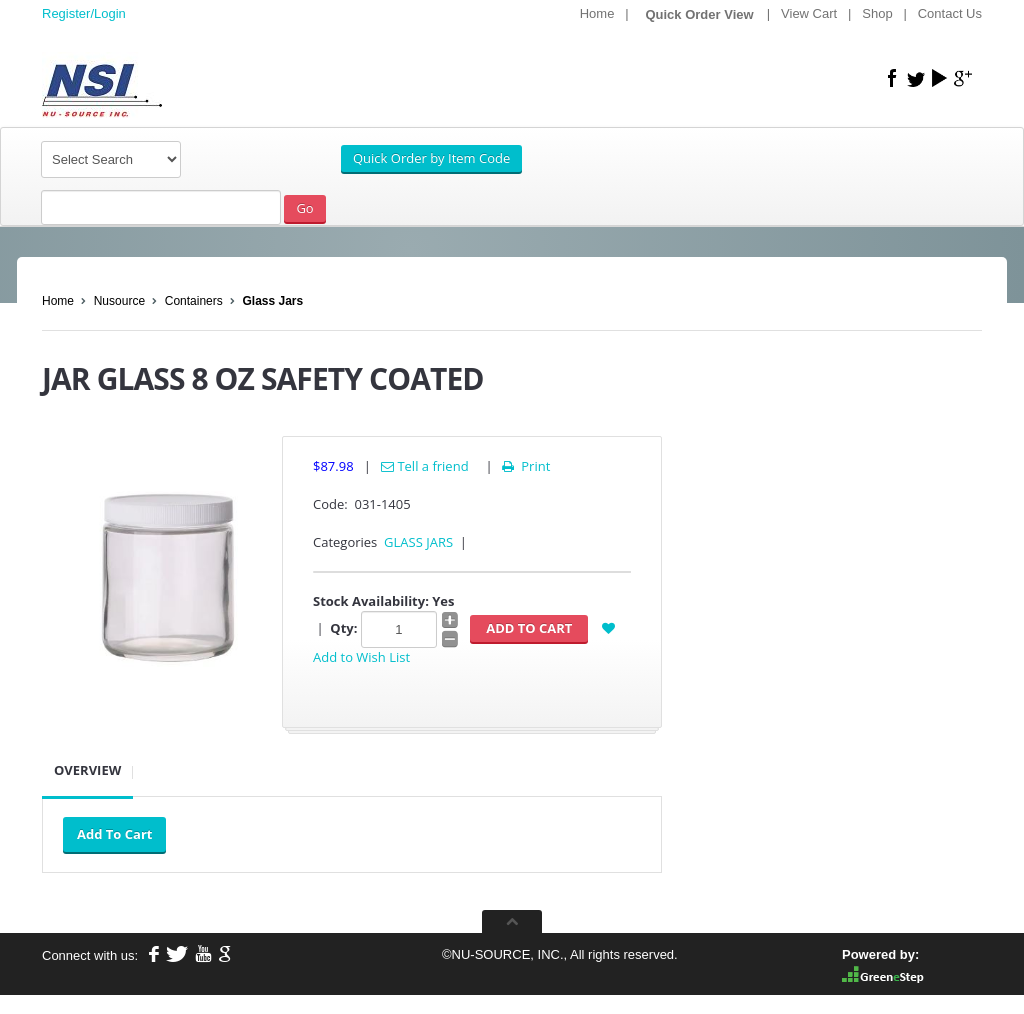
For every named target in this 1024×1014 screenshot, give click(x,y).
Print (524, 466)
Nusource (119, 301)
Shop (877, 13)
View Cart (809, 13)
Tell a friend (425, 466)
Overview (87, 770)
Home (597, 13)
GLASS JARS (418, 542)
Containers (194, 301)
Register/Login (84, 13)
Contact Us (950, 13)
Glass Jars (272, 301)
